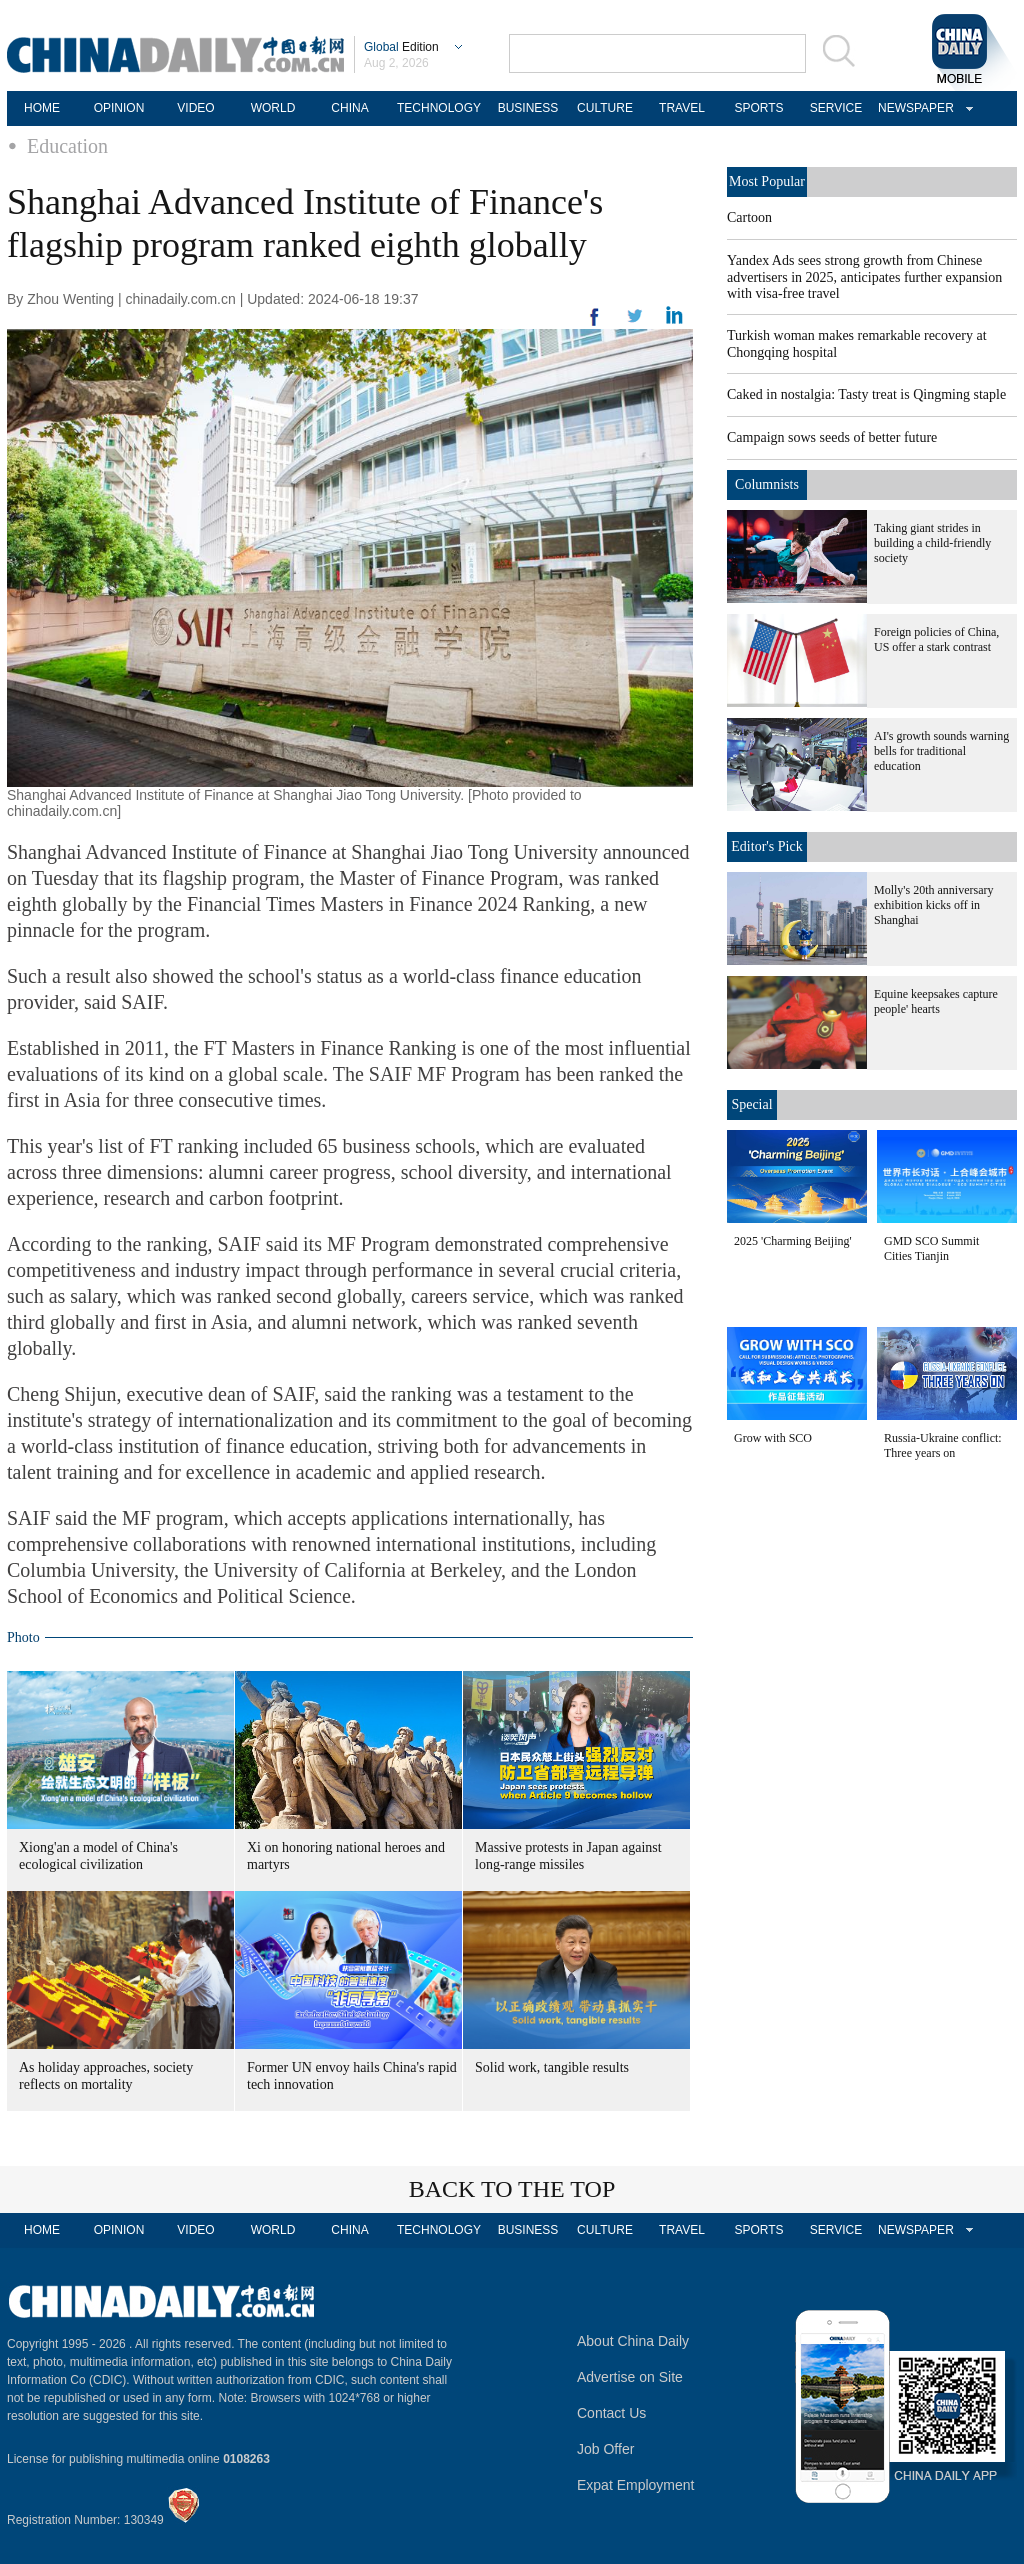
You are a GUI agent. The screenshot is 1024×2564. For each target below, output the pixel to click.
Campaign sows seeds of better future (832, 437)
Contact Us (611, 2413)
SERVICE (836, 108)
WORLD (273, 108)
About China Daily (633, 2341)
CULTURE (605, 108)
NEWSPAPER (913, 108)
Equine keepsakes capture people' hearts (936, 1001)
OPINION (119, 108)
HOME (42, 108)
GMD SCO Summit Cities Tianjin (931, 1248)
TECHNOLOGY (439, 108)
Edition (401, 47)
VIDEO (195, 108)
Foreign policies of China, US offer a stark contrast (936, 639)
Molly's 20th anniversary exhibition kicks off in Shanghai (933, 905)
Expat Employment (636, 2485)
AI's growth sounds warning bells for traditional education (941, 751)
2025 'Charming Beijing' (793, 1241)
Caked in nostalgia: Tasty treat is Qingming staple (866, 394)
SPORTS (758, 108)
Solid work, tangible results (552, 2067)
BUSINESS (528, 108)
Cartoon (749, 217)
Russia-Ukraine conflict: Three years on (943, 1445)
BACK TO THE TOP (512, 2189)
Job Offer (605, 2449)
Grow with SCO (773, 1438)
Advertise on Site (630, 2377)
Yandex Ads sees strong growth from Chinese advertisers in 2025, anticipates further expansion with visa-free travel (864, 277)
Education (67, 146)
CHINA (349, 108)
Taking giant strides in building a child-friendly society (932, 543)
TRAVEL (682, 108)
